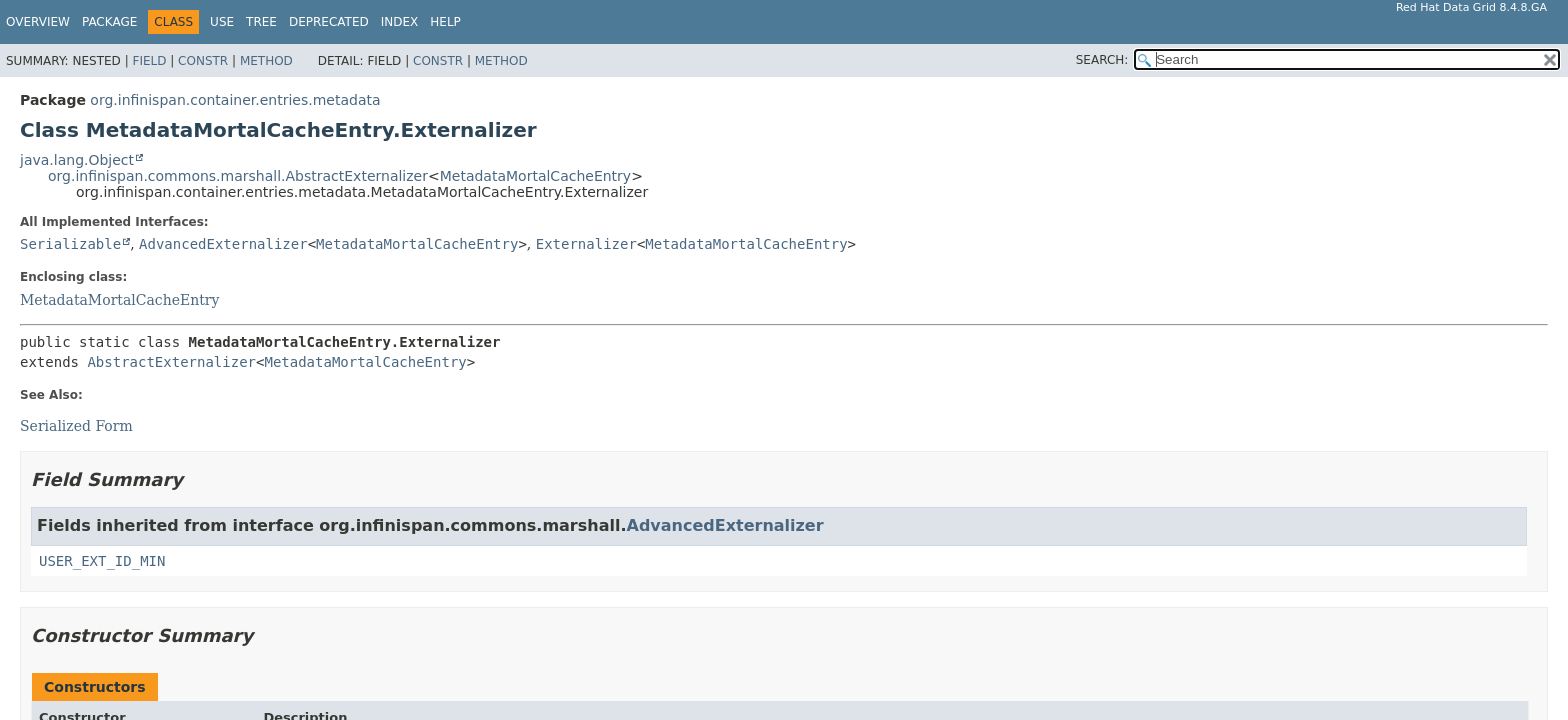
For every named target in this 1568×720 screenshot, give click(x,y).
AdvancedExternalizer (223, 244)
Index (400, 22)
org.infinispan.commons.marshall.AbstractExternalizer (238, 176)
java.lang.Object (77, 160)
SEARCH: (1102, 60)
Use (222, 22)
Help (445, 22)
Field (149, 61)
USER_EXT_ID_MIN (102, 561)
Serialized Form (76, 426)
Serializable (70, 244)
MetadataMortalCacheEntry (535, 176)
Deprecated (329, 22)
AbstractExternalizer (171, 362)
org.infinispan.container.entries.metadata (235, 100)
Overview (38, 22)
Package (109, 22)
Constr (203, 61)
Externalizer (586, 244)
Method (266, 61)
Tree (261, 22)
